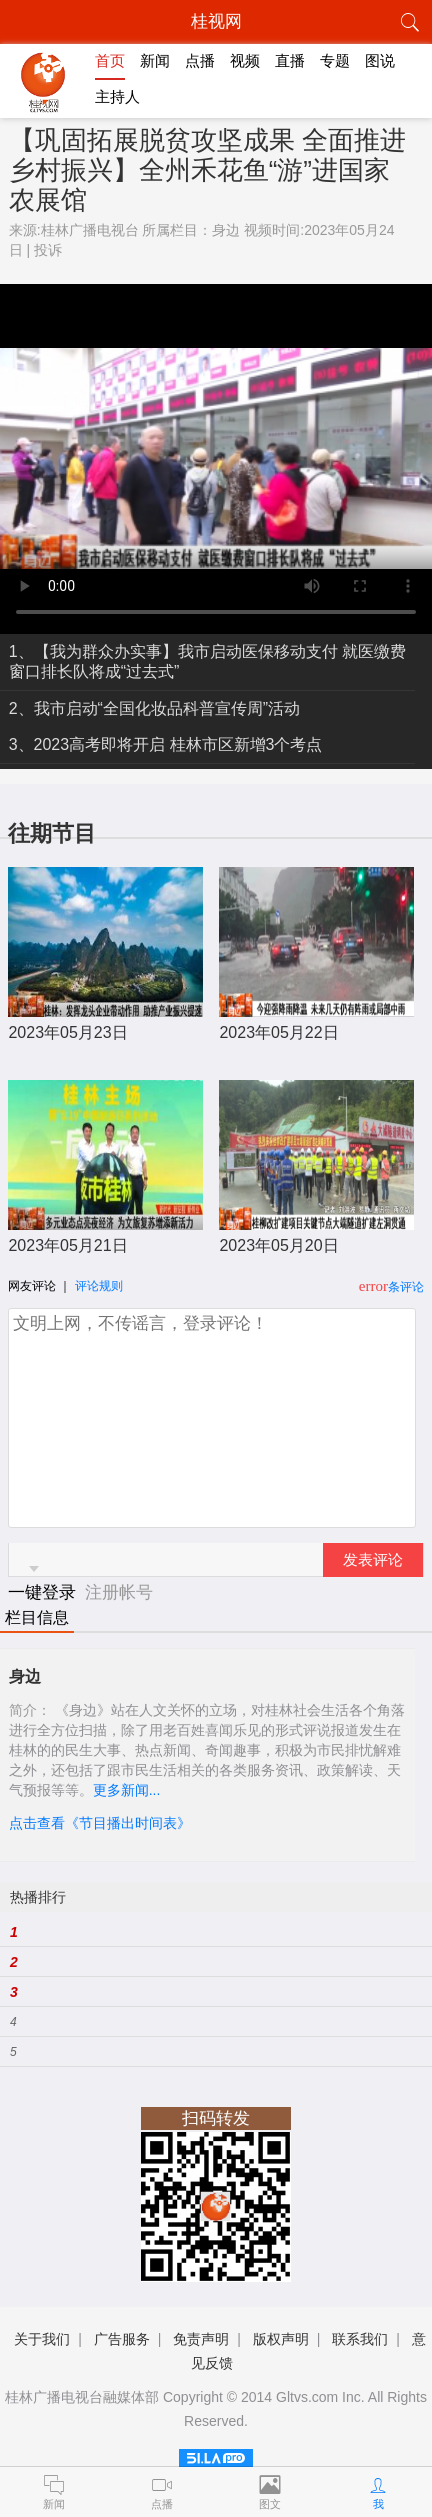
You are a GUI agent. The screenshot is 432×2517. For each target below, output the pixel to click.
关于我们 (42, 2339)
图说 (380, 60)
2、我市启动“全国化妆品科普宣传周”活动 (155, 708)
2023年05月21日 (67, 1245)
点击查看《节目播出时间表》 (100, 1823)
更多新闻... (127, 1790)
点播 (200, 60)
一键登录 (44, 1592)
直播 (290, 60)
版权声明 (281, 2339)
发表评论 (373, 1560)
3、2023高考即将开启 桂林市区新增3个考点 (166, 744)
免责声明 (201, 2339)
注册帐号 (119, 1592)
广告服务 (122, 2339)
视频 (245, 60)
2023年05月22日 (278, 1032)
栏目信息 (37, 1617)
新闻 (155, 60)
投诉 (48, 250)
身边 (226, 230)
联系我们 (360, 2339)
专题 (335, 60)
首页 (110, 60)
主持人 (117, 96)
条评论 (406, 1287)
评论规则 (99, 1286)
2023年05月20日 (278, 1245)
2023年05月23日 (67, 1032)
